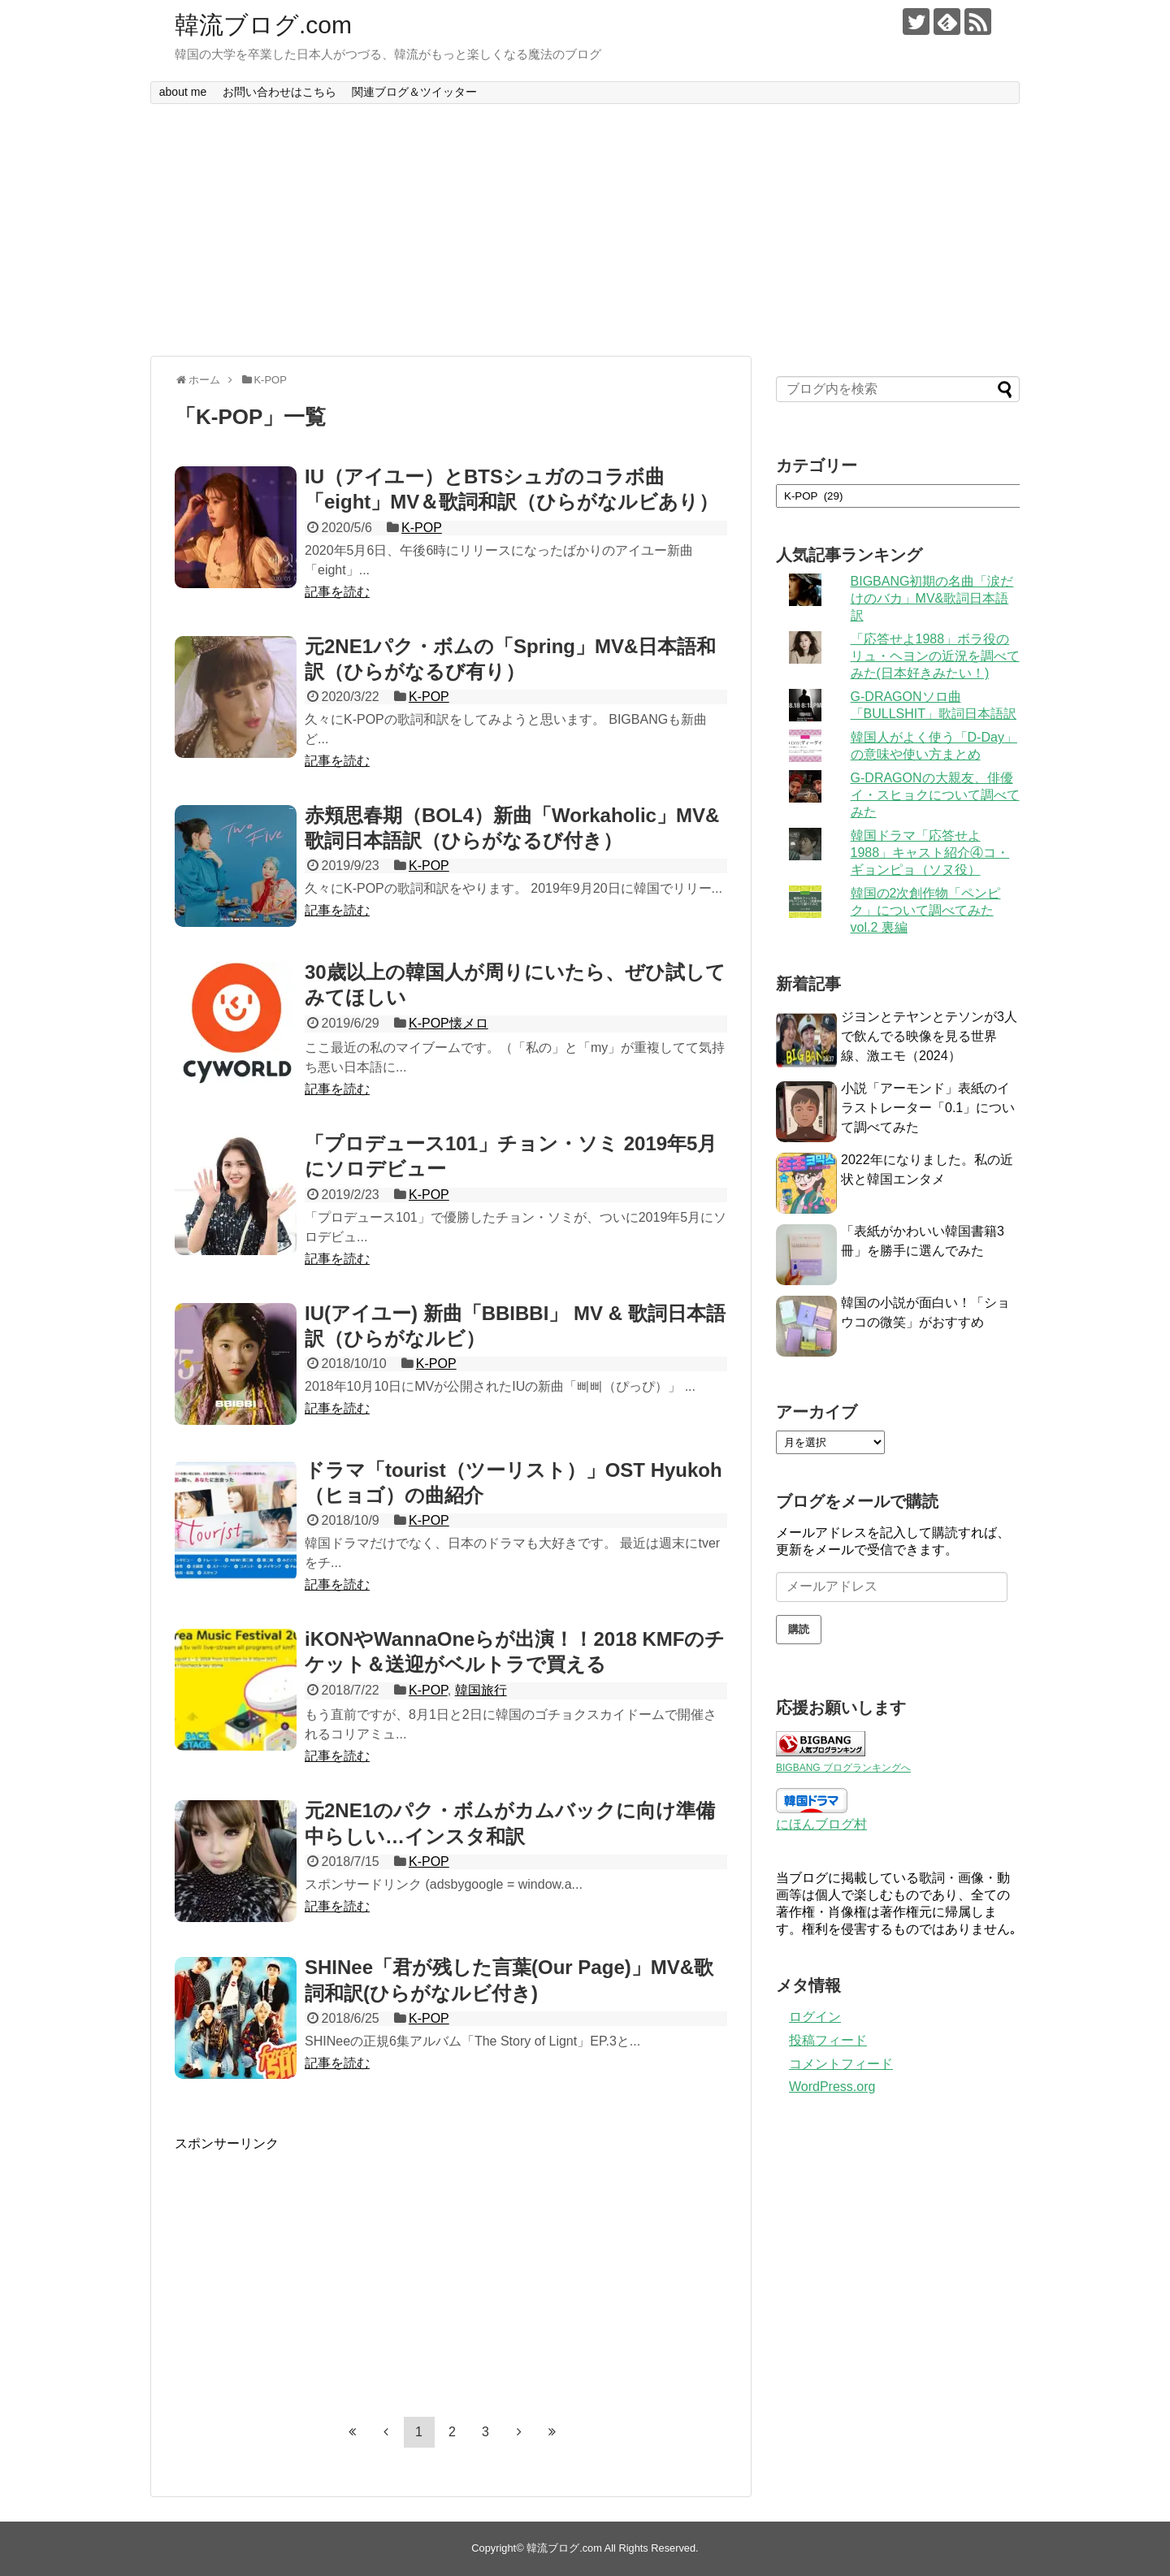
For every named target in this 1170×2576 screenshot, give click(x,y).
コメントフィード (841, 2064)
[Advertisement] (585, 230)
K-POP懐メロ (448, 1023)
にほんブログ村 (821, 1824)
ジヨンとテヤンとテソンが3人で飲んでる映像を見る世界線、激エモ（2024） (929, 1036)
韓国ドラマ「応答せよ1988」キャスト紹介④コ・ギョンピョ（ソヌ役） (930, 853)
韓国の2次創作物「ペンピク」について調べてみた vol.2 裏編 (926, 910)
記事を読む (337, 592)
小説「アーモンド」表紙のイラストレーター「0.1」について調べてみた (928, 1107)
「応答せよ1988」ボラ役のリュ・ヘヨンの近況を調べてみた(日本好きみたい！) (935, 656)
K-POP (421, 528)
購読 (798, 1629)
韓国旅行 (481, 1690)
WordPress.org (832, 2086)
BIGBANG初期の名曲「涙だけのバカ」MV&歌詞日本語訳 (932, 598)
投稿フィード (828, 2040)
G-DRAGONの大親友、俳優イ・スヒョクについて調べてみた (935, 795)
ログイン (815, 2017)
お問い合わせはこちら (279, 91)
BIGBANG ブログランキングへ (843, 1767)
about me (182, 91)
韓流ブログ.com (263, 24)
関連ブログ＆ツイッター (414, 91)
